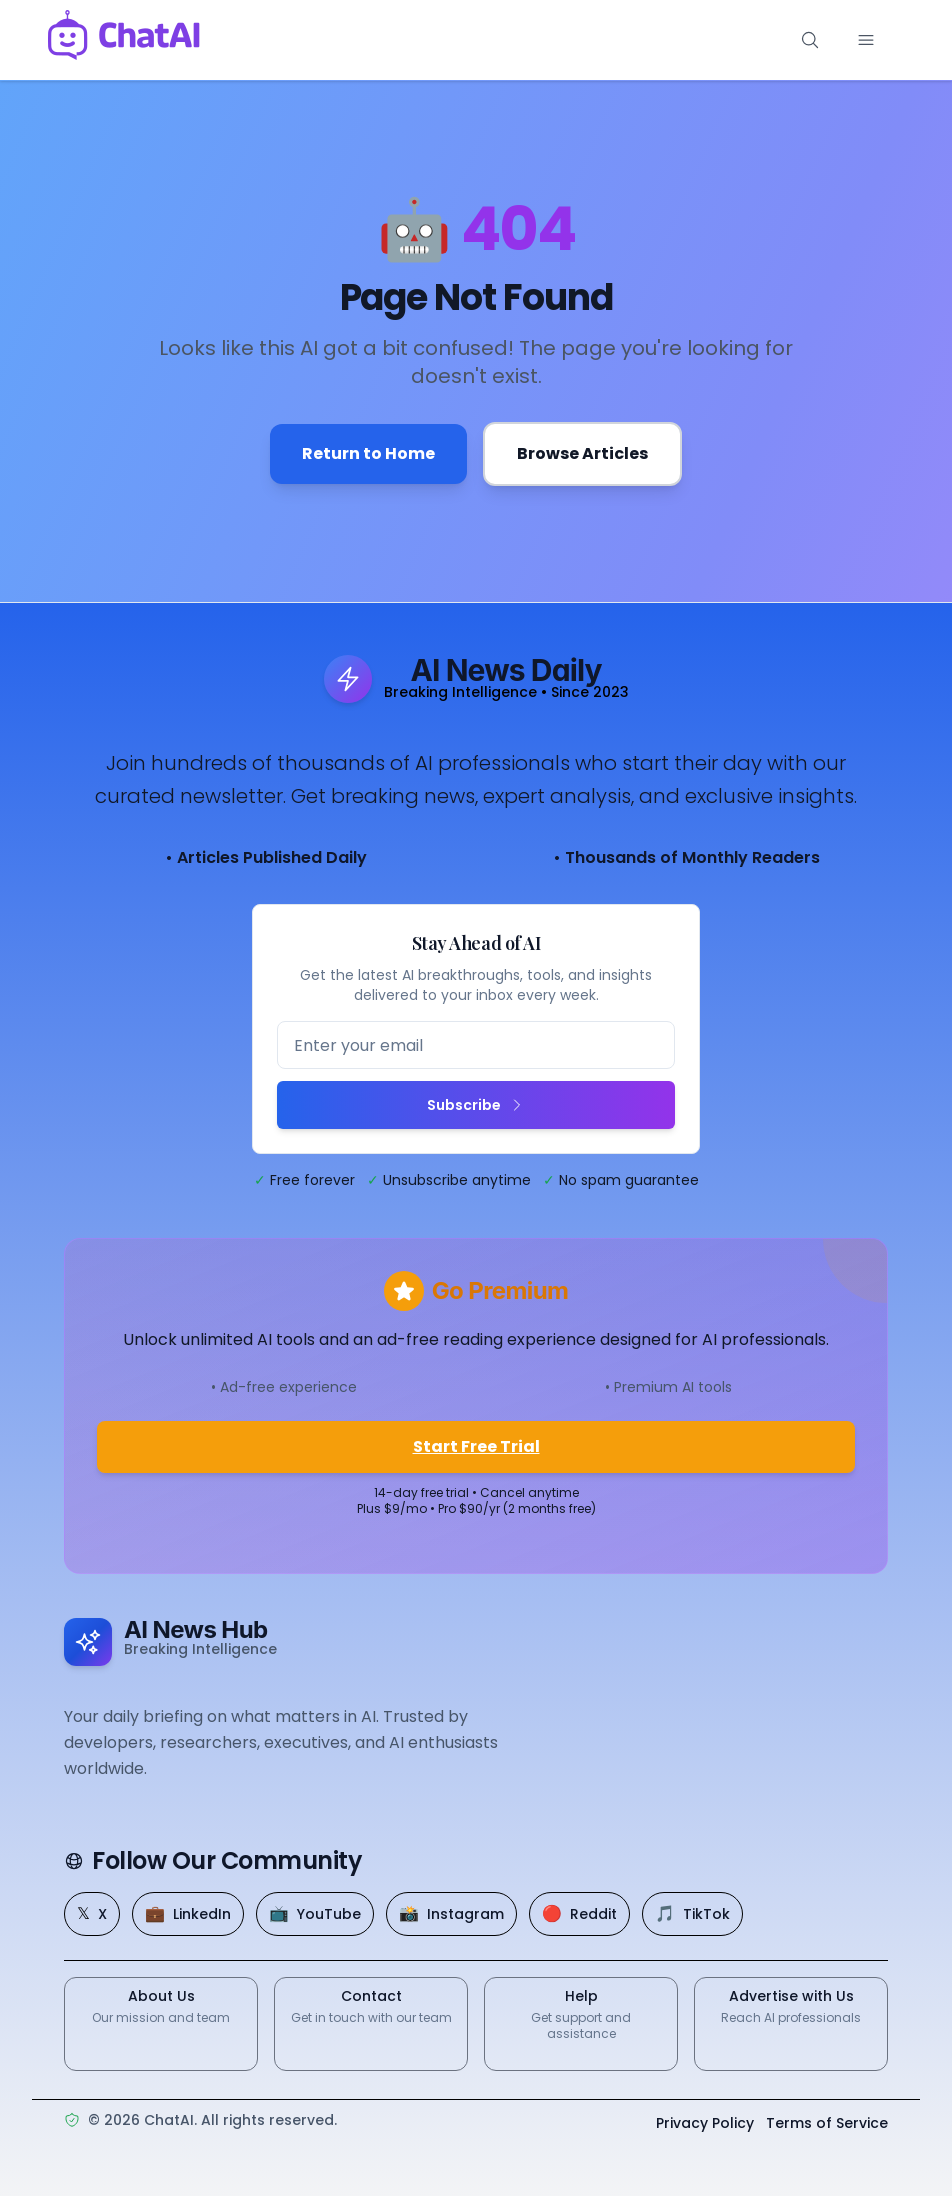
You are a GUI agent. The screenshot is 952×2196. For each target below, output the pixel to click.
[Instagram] (451, 1914)
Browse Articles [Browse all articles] (582, 453)
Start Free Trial (476, 1446)
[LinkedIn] (188, 1914)
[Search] (810, 40)
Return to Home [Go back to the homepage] (368, 453)
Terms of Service (827, 2124)
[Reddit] (579, 1914)
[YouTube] (315, 1914)
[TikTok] (692, 1914)
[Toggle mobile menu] (866, 40)
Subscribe (476, 1105)
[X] (92, 1914)
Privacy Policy (705, 2124)
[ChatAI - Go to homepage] (124, 40)
